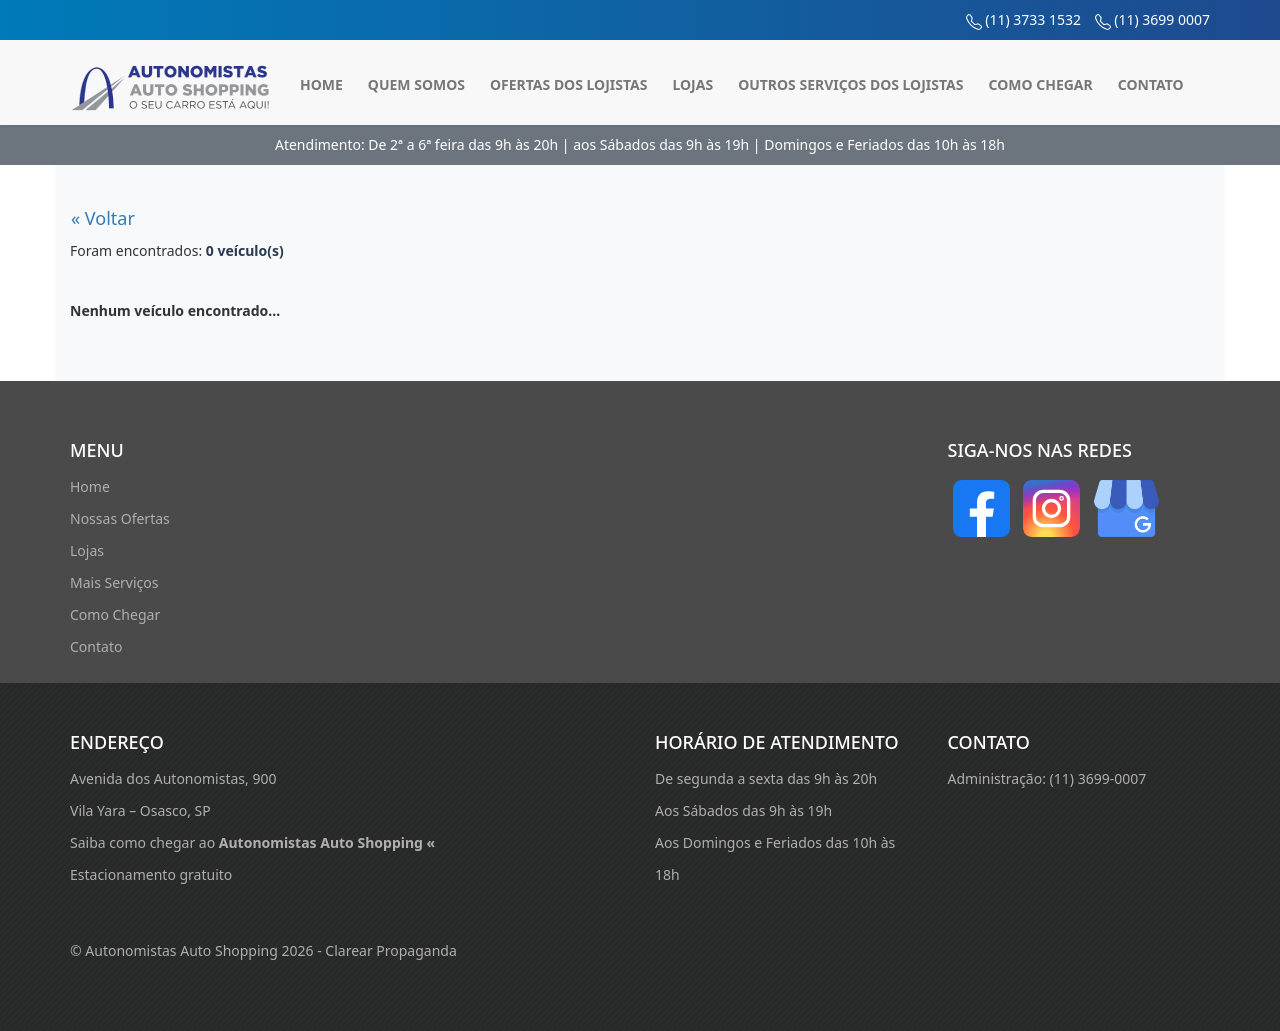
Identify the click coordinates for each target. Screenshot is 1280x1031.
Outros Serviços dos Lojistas (850, 84)
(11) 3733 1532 (1033, 19)
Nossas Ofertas (120, 518)
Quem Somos (416, 84)
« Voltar (103, 218)
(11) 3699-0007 (1098, 778)
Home (321, 84)
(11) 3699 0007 (1162, 19)
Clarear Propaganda (390, 950)
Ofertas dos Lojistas (569, 84)
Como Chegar (1040, 84)
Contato (1151, 84)
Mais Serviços (114, 582)
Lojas (692, 84)
